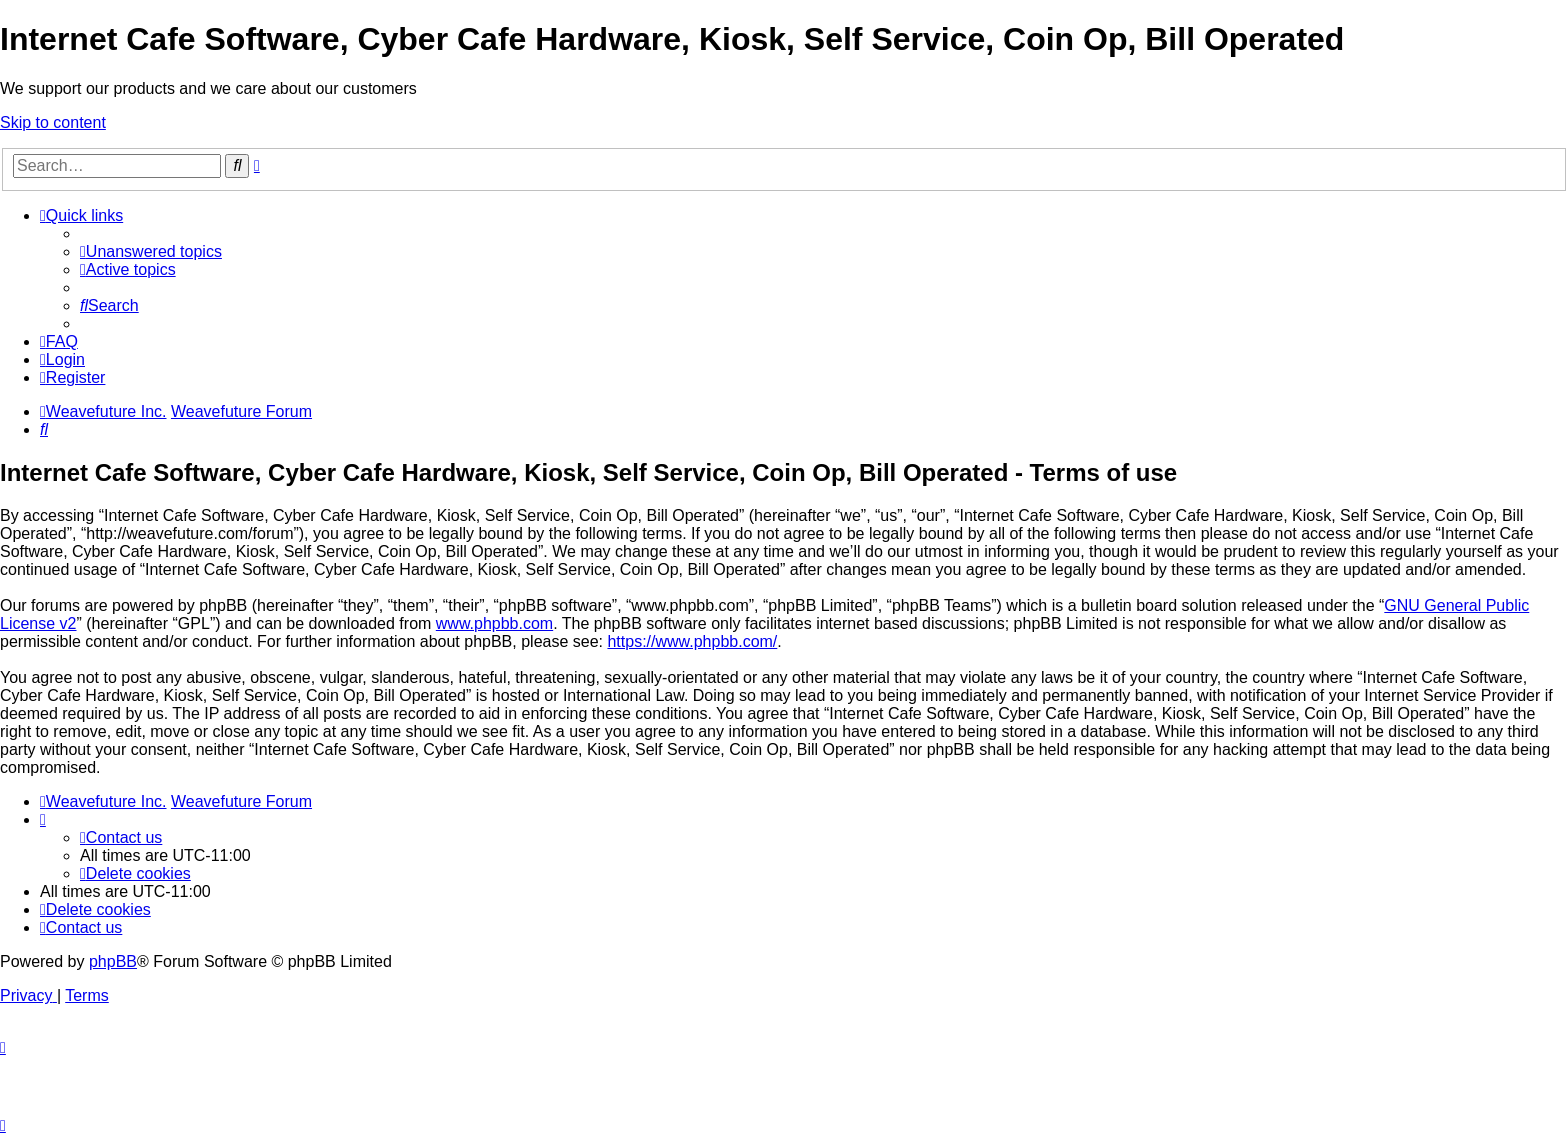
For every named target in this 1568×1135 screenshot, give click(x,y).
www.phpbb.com (494, 623)
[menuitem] (151, 251)
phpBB (113, 961)
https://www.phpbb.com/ (692, 641)
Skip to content (53, 122)
